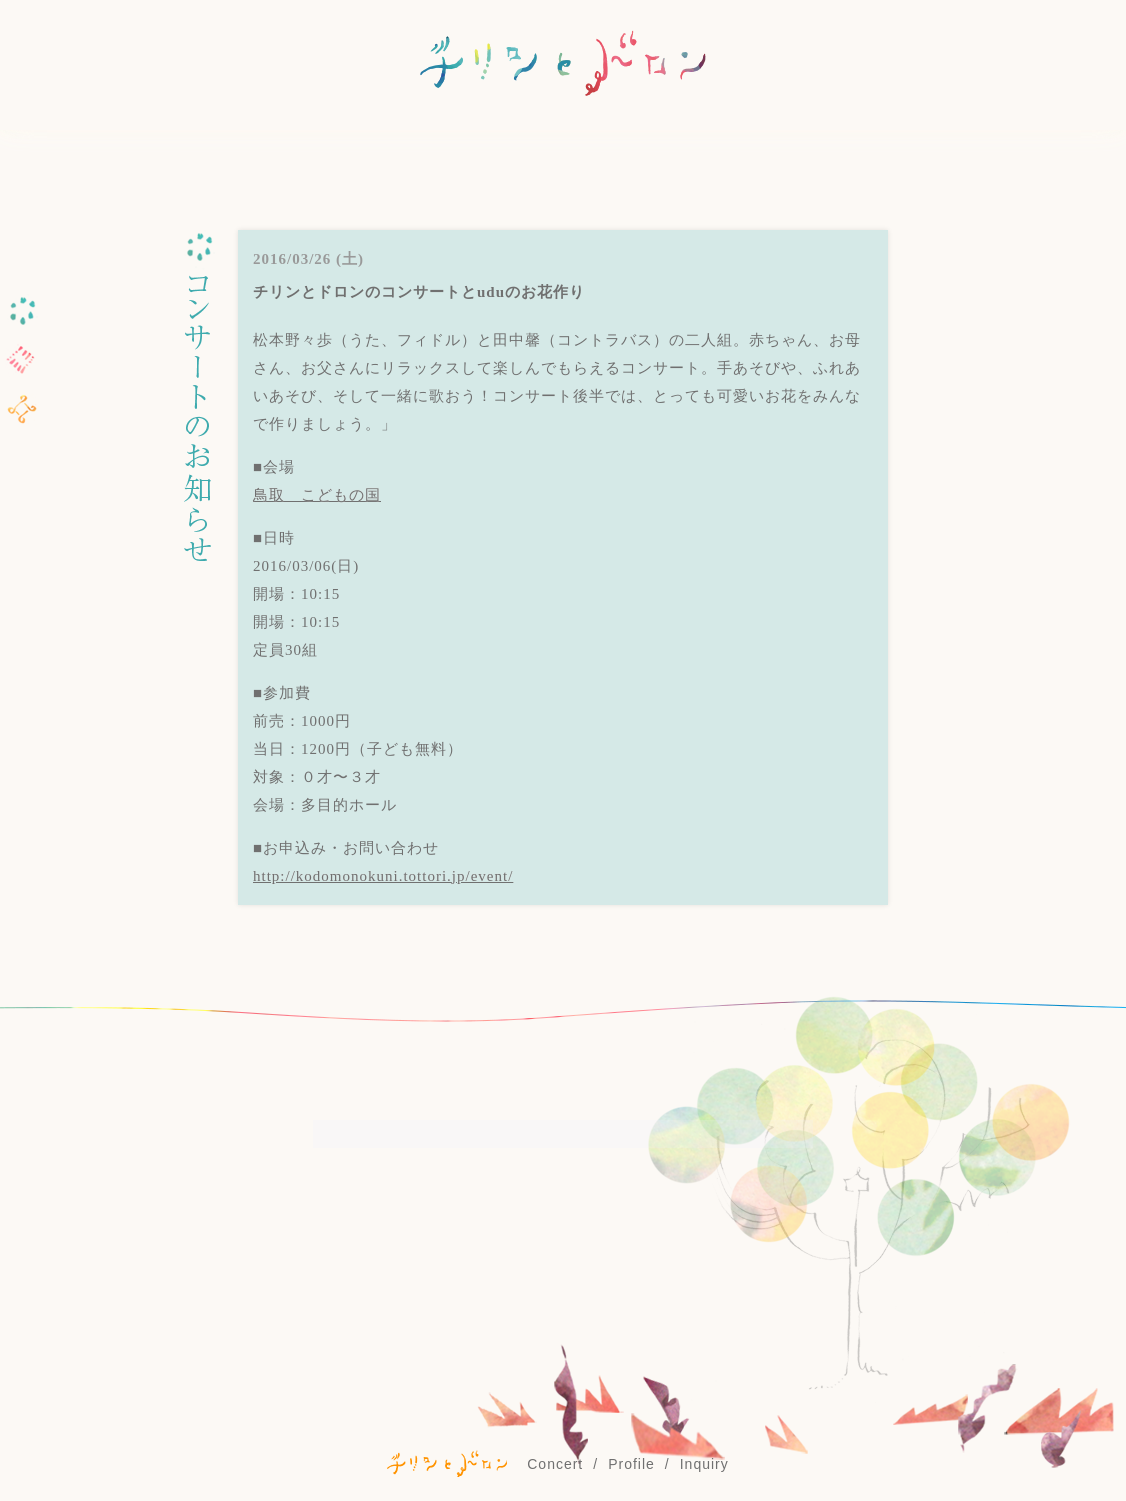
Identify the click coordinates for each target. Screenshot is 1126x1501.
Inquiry (704, 1464)
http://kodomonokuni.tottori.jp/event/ (383, 876)
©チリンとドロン (447, 1463)
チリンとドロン (563, 65)
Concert (555, 1464)
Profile (631, 1464)
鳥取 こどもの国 (317, 495)
